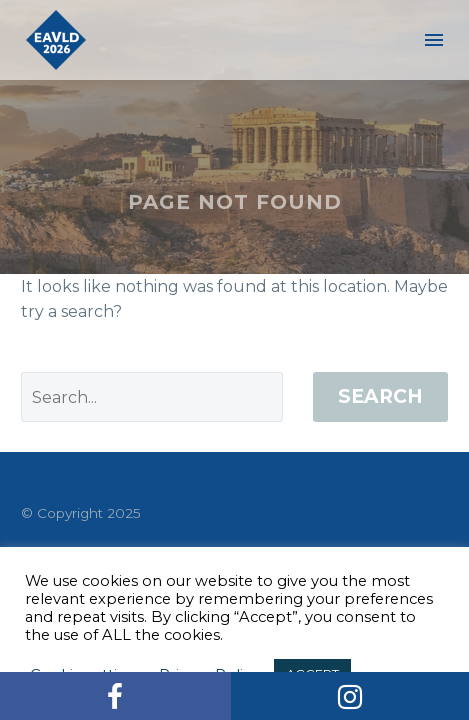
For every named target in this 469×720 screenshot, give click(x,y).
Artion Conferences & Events (244, 513)
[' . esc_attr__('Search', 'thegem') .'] (152, 397)
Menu (434, 40)
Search (380, 396)
